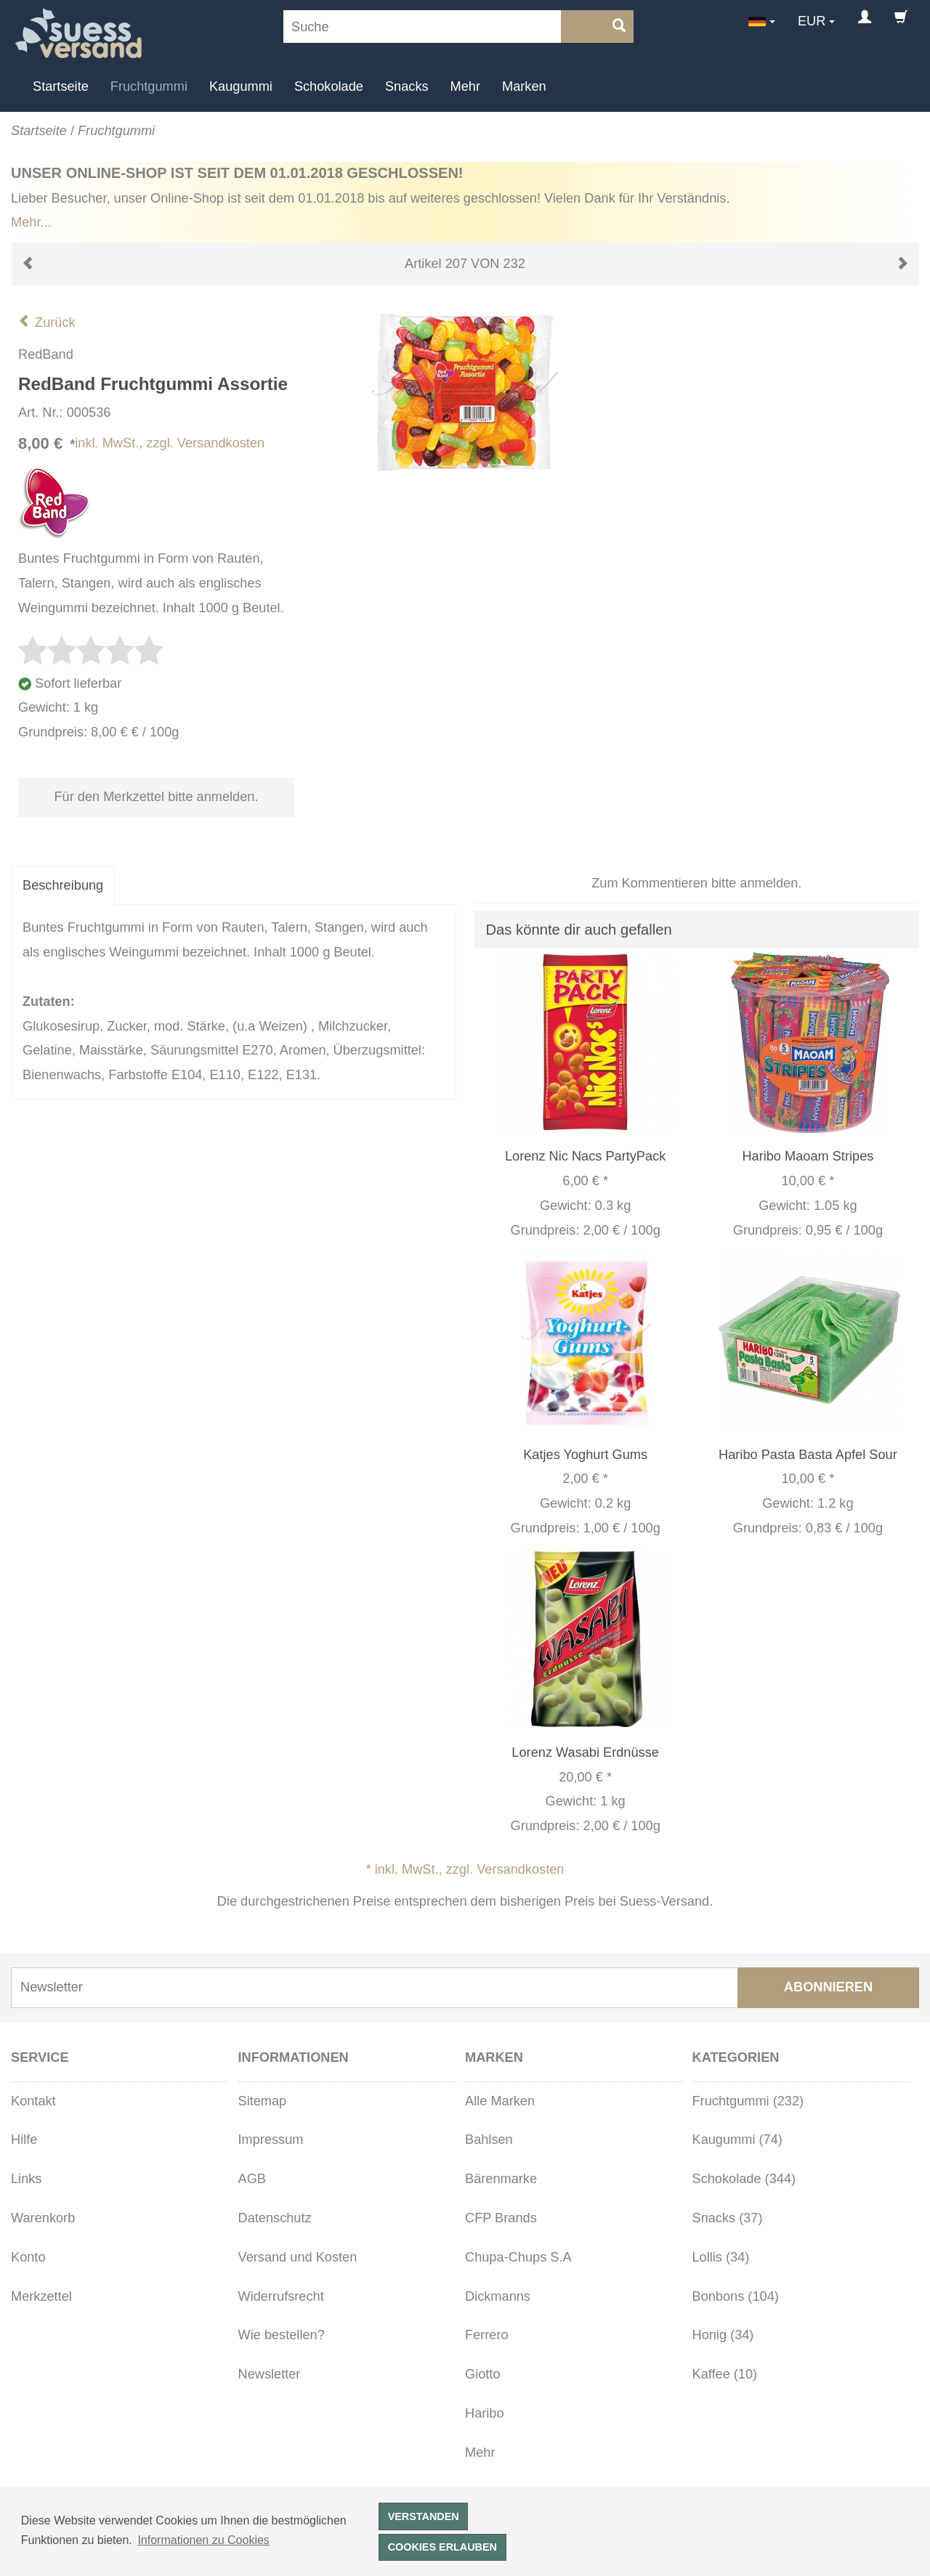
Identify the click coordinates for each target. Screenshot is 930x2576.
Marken (524, 86)
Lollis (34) (721, 2257)
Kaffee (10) (725, 2374)
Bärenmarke (501, 2178)
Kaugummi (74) (737, 2139)
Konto (28, 2257)
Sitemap (262, 2101)
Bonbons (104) (735, 2296)
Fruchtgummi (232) (748, 2101)
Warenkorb (43, 2218)
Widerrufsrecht (281, 2296)
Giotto (483, 2374)
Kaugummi (240, 86)
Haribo (484, 2413)
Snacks (407, 86)
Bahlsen (489, 2139)
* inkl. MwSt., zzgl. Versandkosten (465, 1869)
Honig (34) (723, 2335)
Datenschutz (275, 2218)
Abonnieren (828, 1987)
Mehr (465, 86)
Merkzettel (41, 2296)
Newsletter (269, 2374)
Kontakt (33, 2101)
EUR (811, 21)
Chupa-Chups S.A (518, 2257)
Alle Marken (500, 2101)
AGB (252, 2178)
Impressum (271, 2139)
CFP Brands (501, 2218)
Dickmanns (497, 2296)
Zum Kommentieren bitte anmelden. (696, 883)
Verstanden (423, 2516)
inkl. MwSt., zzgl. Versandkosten (169, 443)
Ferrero (487, 2335)
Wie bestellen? (281, 2335)
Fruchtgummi (148, 86)
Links (26, 2178)
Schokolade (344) (744, 2178)
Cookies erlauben (442, 2547)
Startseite (61, 86)
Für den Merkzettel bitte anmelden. (156, 796)
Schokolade (328, 86)
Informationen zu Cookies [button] (203, 2540)
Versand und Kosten (297, 2257)
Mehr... (31, 222)
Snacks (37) (727, 2218)
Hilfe (24, 2139)
